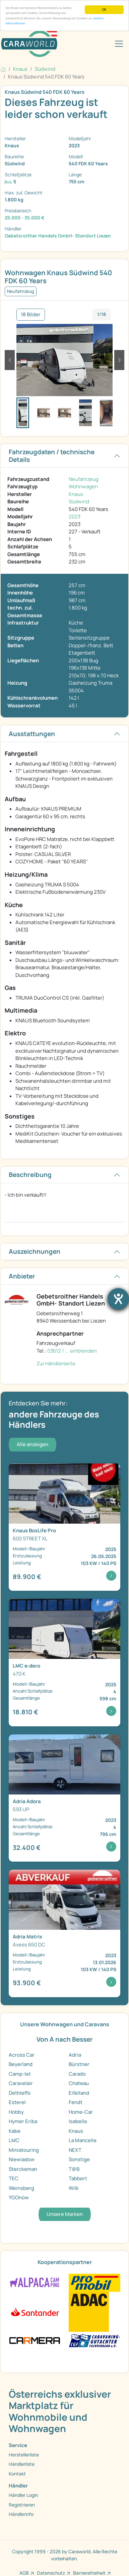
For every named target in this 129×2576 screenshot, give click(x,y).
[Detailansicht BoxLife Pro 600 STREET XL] (64, 1527)
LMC (14, 2140)
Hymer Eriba (23, 2121)
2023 (74, 516)
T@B (74, 2169)
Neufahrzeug (84, 479)
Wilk (74, 2188)
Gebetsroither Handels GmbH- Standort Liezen (58, 235)
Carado (77, 2073)
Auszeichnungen (34, 1251)
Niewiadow (22, 2159)
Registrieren (22, 2505)
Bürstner (79, 2064)
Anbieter (22, 1276)
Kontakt (17, 2473)
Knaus (76, 494)
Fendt (75, 2102)
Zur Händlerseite (56, 1363)
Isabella (78, 2121)
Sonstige (79, 2159)
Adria (75, 2054)
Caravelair (21, 2083)
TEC (13, 2178)
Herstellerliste (24, 2454)
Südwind (79, 501)
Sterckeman (23, 2169)
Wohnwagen (83, 486)
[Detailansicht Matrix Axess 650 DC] (64, 1933)
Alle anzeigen (32, 1444)
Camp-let (20, 2073)
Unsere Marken (65, 2214)
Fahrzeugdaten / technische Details (51, 456)
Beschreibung (30, 1174)
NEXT (75, 2150)
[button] (10, 360)
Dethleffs (19, 2092)
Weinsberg (21, 2188)
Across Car (22, 2054)
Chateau (79, 2083)
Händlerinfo (21, 2514)
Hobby (16, 2111)
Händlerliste (22, 2464)
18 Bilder (31, 314)
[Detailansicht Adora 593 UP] (64, 1798)
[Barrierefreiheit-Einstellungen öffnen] (118, 1299)
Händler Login (23, 2495)
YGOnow (19, 2197)
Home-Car (81, 2111)
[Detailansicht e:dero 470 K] (64, 1662)
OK (104, 9)
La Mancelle (82, 2140)
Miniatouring (24, 2150)
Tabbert (78, 2178)
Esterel (17, 2102)
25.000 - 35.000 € (25, 217)
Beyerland (21, 2064)
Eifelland (79, 2092)
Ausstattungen (32, 733)
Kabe (14, 2130)
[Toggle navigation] (119, 43)
